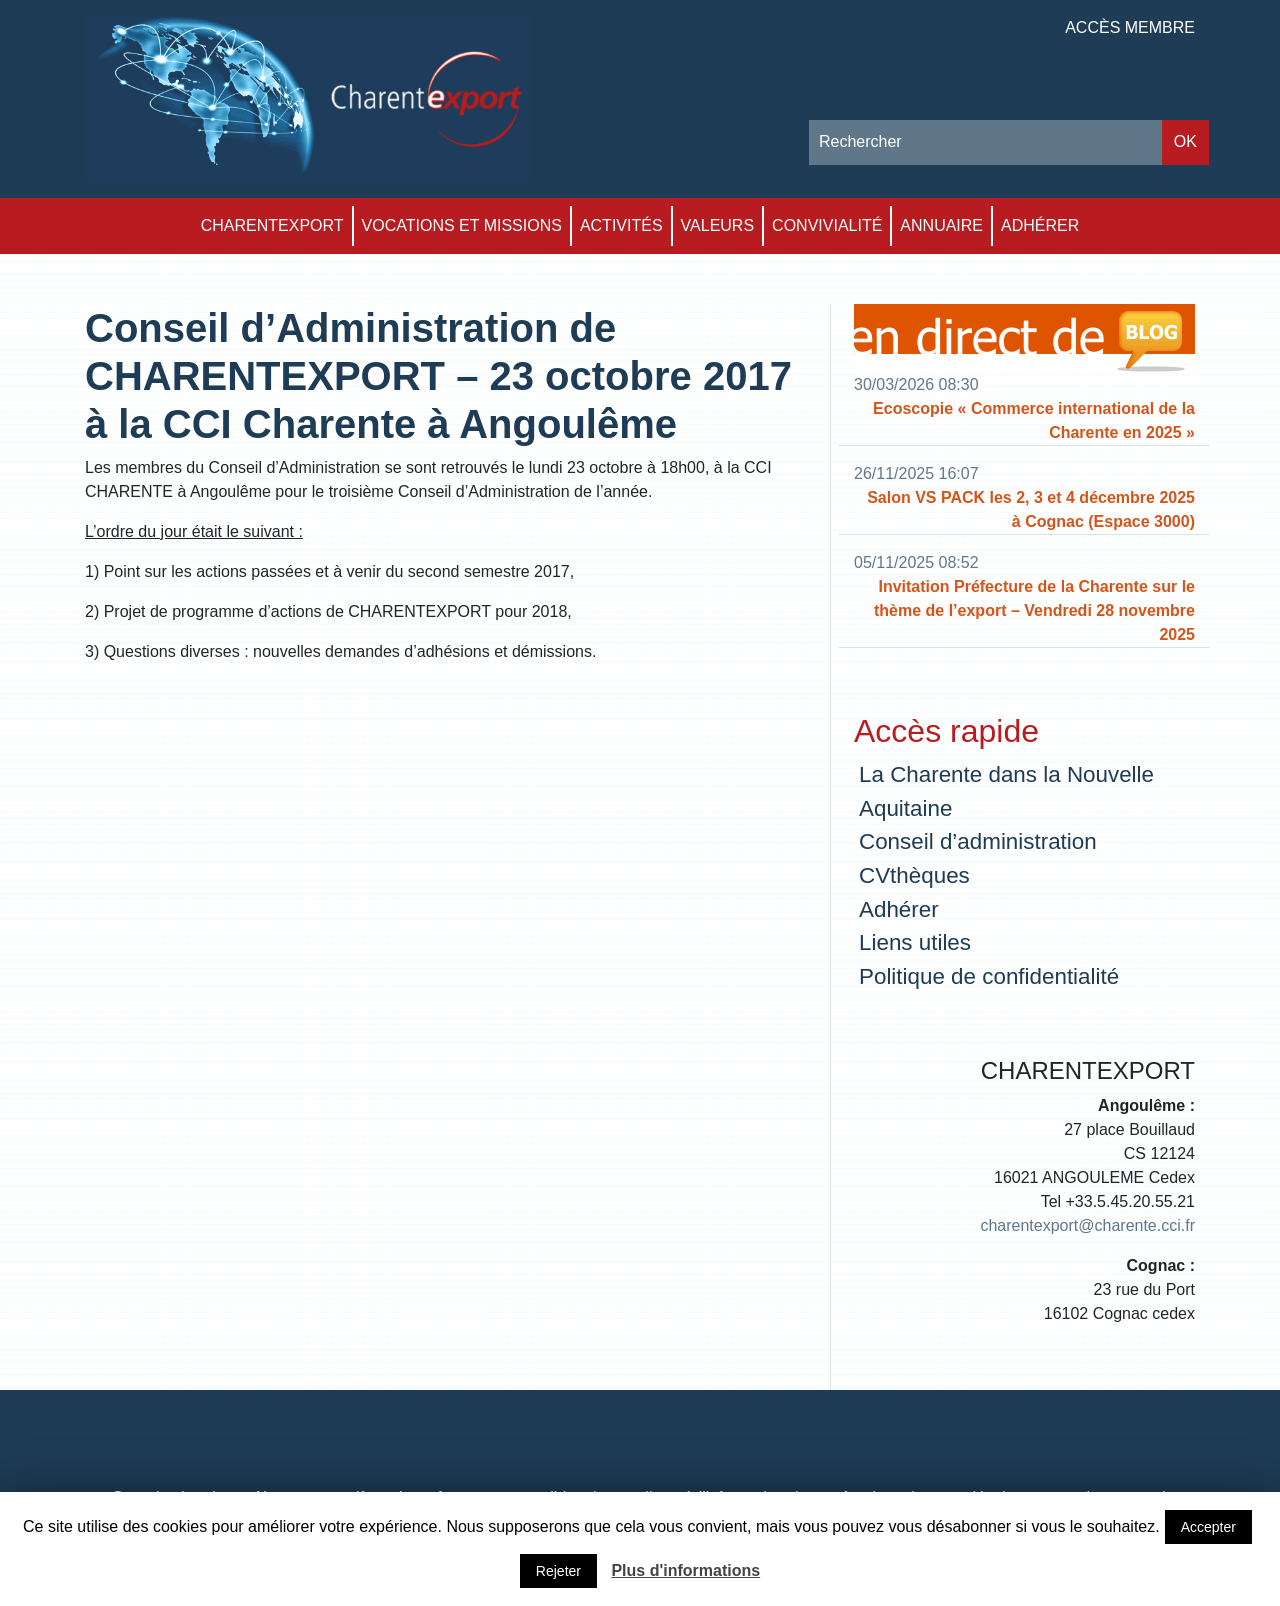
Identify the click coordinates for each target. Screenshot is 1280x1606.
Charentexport (272, 225)
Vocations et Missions (462, 225)
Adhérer (1040, 225)
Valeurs (718, 225)
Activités (621, 225)
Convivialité (827, 225)
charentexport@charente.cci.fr (1087, 1225)
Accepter (1208, 1527)
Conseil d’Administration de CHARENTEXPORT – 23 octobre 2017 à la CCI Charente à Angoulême (438, 376)
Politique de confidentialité (989, 976)
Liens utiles (915, 942)
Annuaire (941, 225)
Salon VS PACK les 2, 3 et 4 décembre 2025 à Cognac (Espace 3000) (1031, 509)
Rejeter (558, 1571)
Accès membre (1130, 27)
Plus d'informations (685, 1570)
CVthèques (914, 875)
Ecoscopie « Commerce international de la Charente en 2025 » (1034, 420)
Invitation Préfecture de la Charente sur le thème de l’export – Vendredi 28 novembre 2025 (1034, 610)
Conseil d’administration (978, 841)
